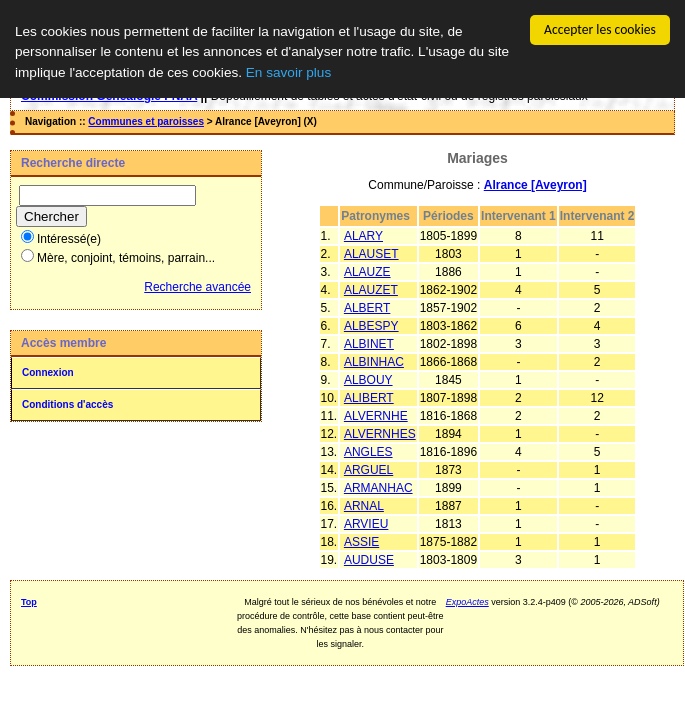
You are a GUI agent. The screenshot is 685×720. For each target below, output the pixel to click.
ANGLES (368, 452)
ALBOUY (368, 380)
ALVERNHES (380, 434)
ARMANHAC (378, 488)
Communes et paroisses (146, 121)
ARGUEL (368, 470)
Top (29, 602)
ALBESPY (371, 326)
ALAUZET (371, 290)
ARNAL (364, 506)
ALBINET (369, 344)
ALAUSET (371, 254)
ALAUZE (367, 272)
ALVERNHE (376, 416)
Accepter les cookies (600, 29)
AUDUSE (369, 560)
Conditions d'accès (67, 404)
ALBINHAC (374, 362)
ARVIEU (366, 524)
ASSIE (361, 542)
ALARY (363, 236)
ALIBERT (369, 398)
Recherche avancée (197, 287)
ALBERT (367, 308)
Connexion (48, 372)
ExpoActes (467, 602)
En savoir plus (288, 72)
